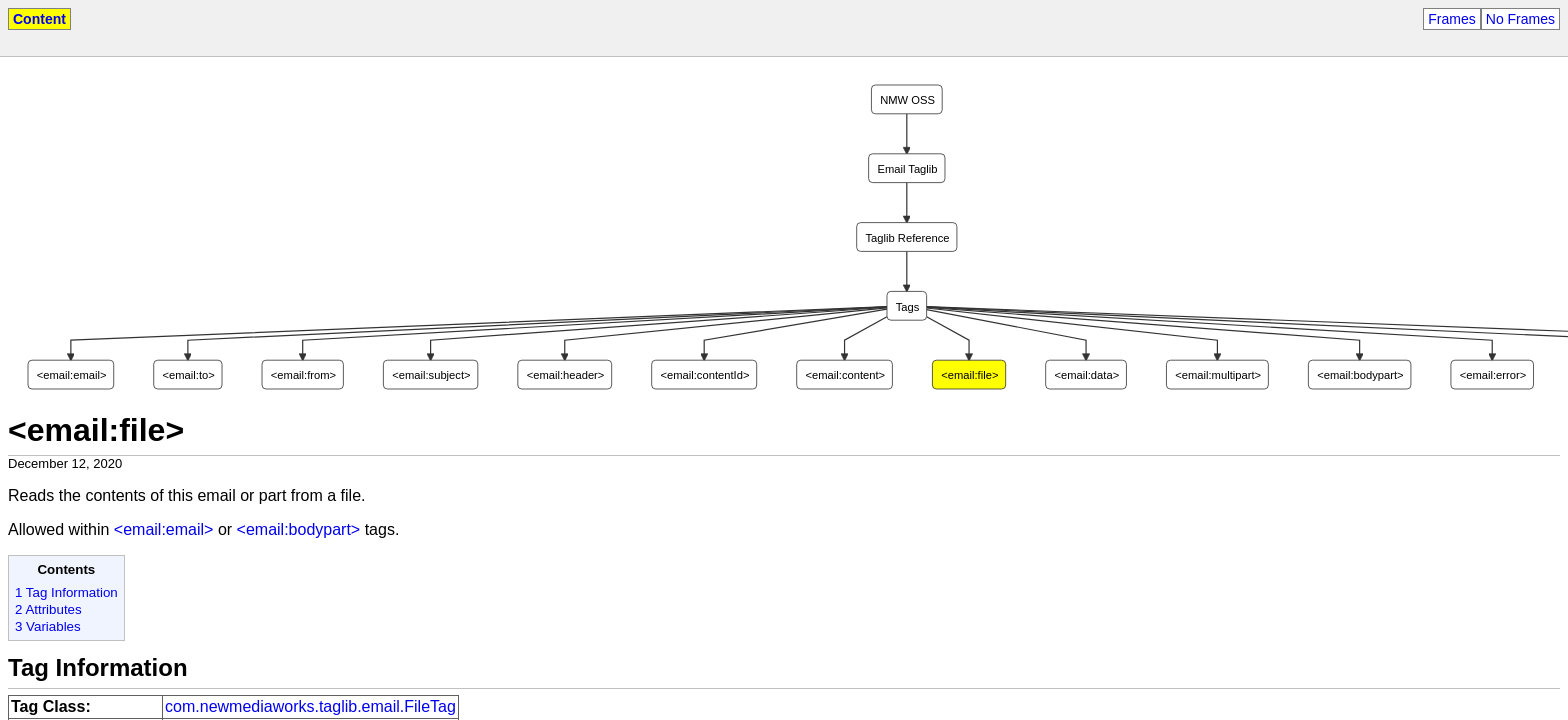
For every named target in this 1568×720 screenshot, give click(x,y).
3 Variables (48, 626)
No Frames (1520, 19)
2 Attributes (48, 609)
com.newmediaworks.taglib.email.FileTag (310, 706)
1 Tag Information (66, 592)
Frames (1451, 19)
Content (39, 19)
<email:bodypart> (299, 529)
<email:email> (164, 529)
